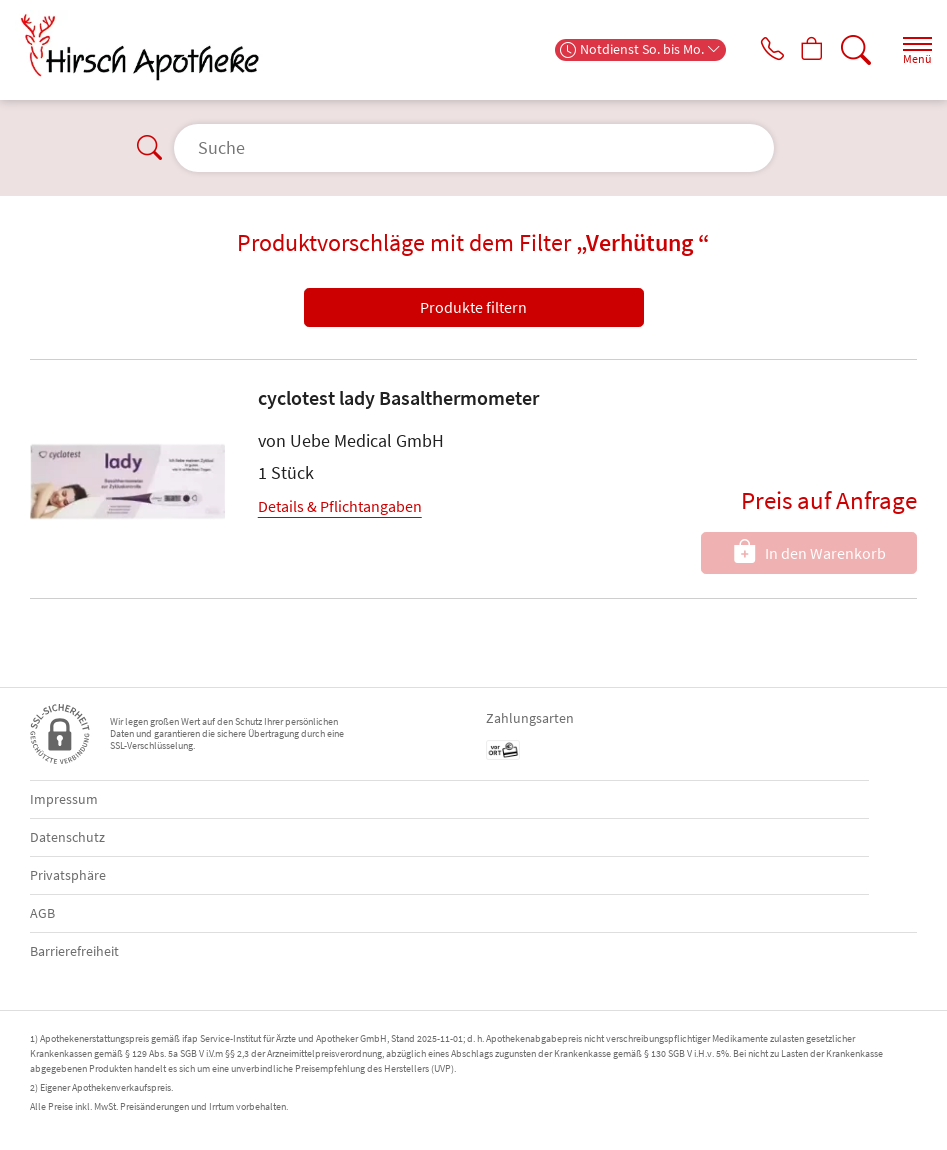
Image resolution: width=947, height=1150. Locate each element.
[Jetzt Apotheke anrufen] (757, 50)
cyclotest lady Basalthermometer (398, 397)
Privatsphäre (68, 875)
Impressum (64, 799)
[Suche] (852, 50)
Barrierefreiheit (74, 951)
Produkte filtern (473, 307)
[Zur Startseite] (148, 48)
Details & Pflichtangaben (340, 506)
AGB (42, 913)
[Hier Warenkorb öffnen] (804, 50)
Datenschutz (67, 837)
